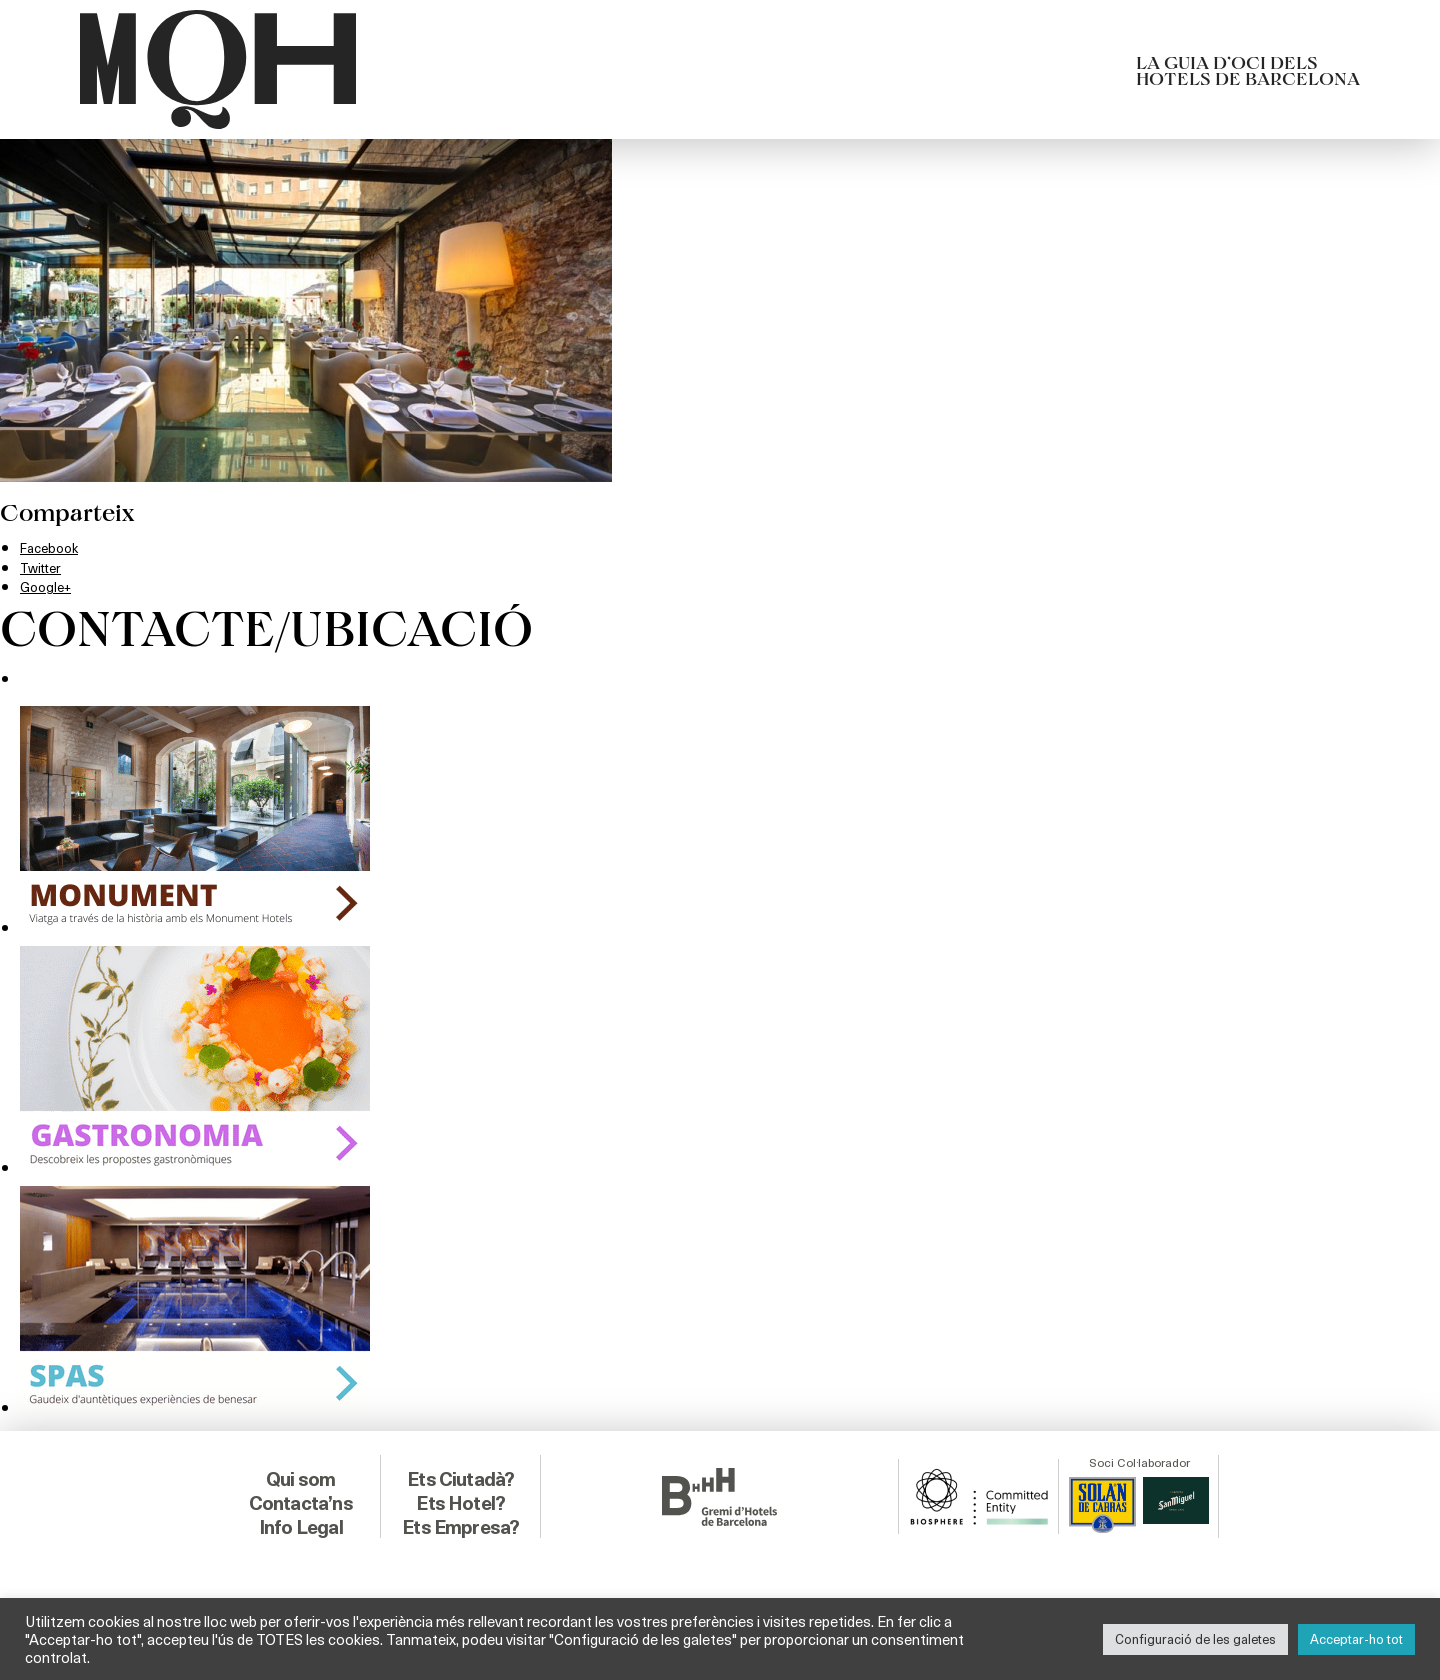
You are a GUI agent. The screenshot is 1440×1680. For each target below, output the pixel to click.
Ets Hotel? (460, 1497)
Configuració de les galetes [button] (1195, 1639)
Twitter (46, 566)
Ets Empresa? (461, 1521)
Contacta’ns (301, 1497)
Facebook (55, 546)
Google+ (50, 585)
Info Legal (300, 1521)
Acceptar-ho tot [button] (1356, 1639)
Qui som (300, 1473)
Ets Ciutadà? (460, 1473)
